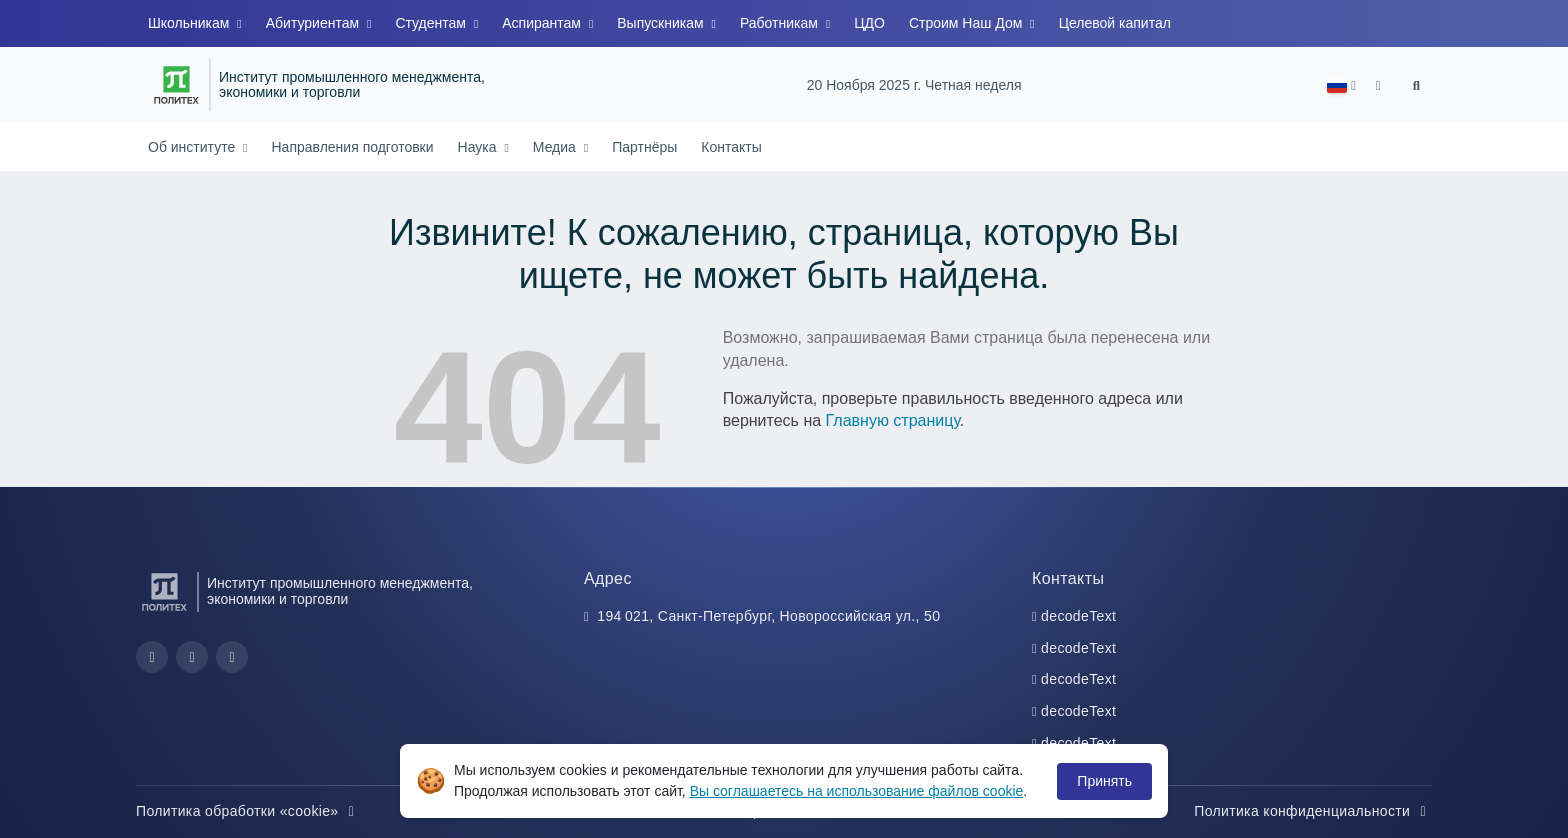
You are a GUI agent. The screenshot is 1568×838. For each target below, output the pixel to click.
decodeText (1078, 616)
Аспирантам (543, 23)
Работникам (781, 23)
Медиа (556, 147)
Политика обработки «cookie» (248, 811)
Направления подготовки (352, 147)
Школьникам (190, 23)
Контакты (731, 147)
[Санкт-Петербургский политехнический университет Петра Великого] (176, 85)
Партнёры (644, 147)
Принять (1104, 781)
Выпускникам (662, 23)
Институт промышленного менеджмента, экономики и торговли (352, 85)
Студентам (432, 23)
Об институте (193, 147)
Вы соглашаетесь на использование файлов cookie (857, 791)
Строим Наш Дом (967, 23)
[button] (1341, 85)
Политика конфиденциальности (1313, 811)
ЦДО (869, 23)
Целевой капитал (1115, 23)
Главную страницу (893, 420)
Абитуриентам (314, 23)
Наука (479, 147)
